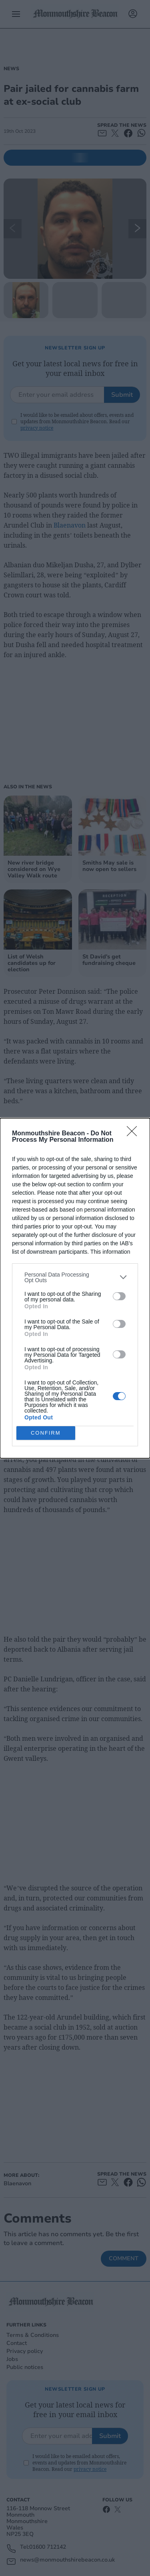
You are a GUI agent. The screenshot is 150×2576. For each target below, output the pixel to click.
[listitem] (75, 1277)
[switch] (119, 1296)
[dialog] (75, 1288)
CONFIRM (46, 1432)
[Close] (134, 1133)
